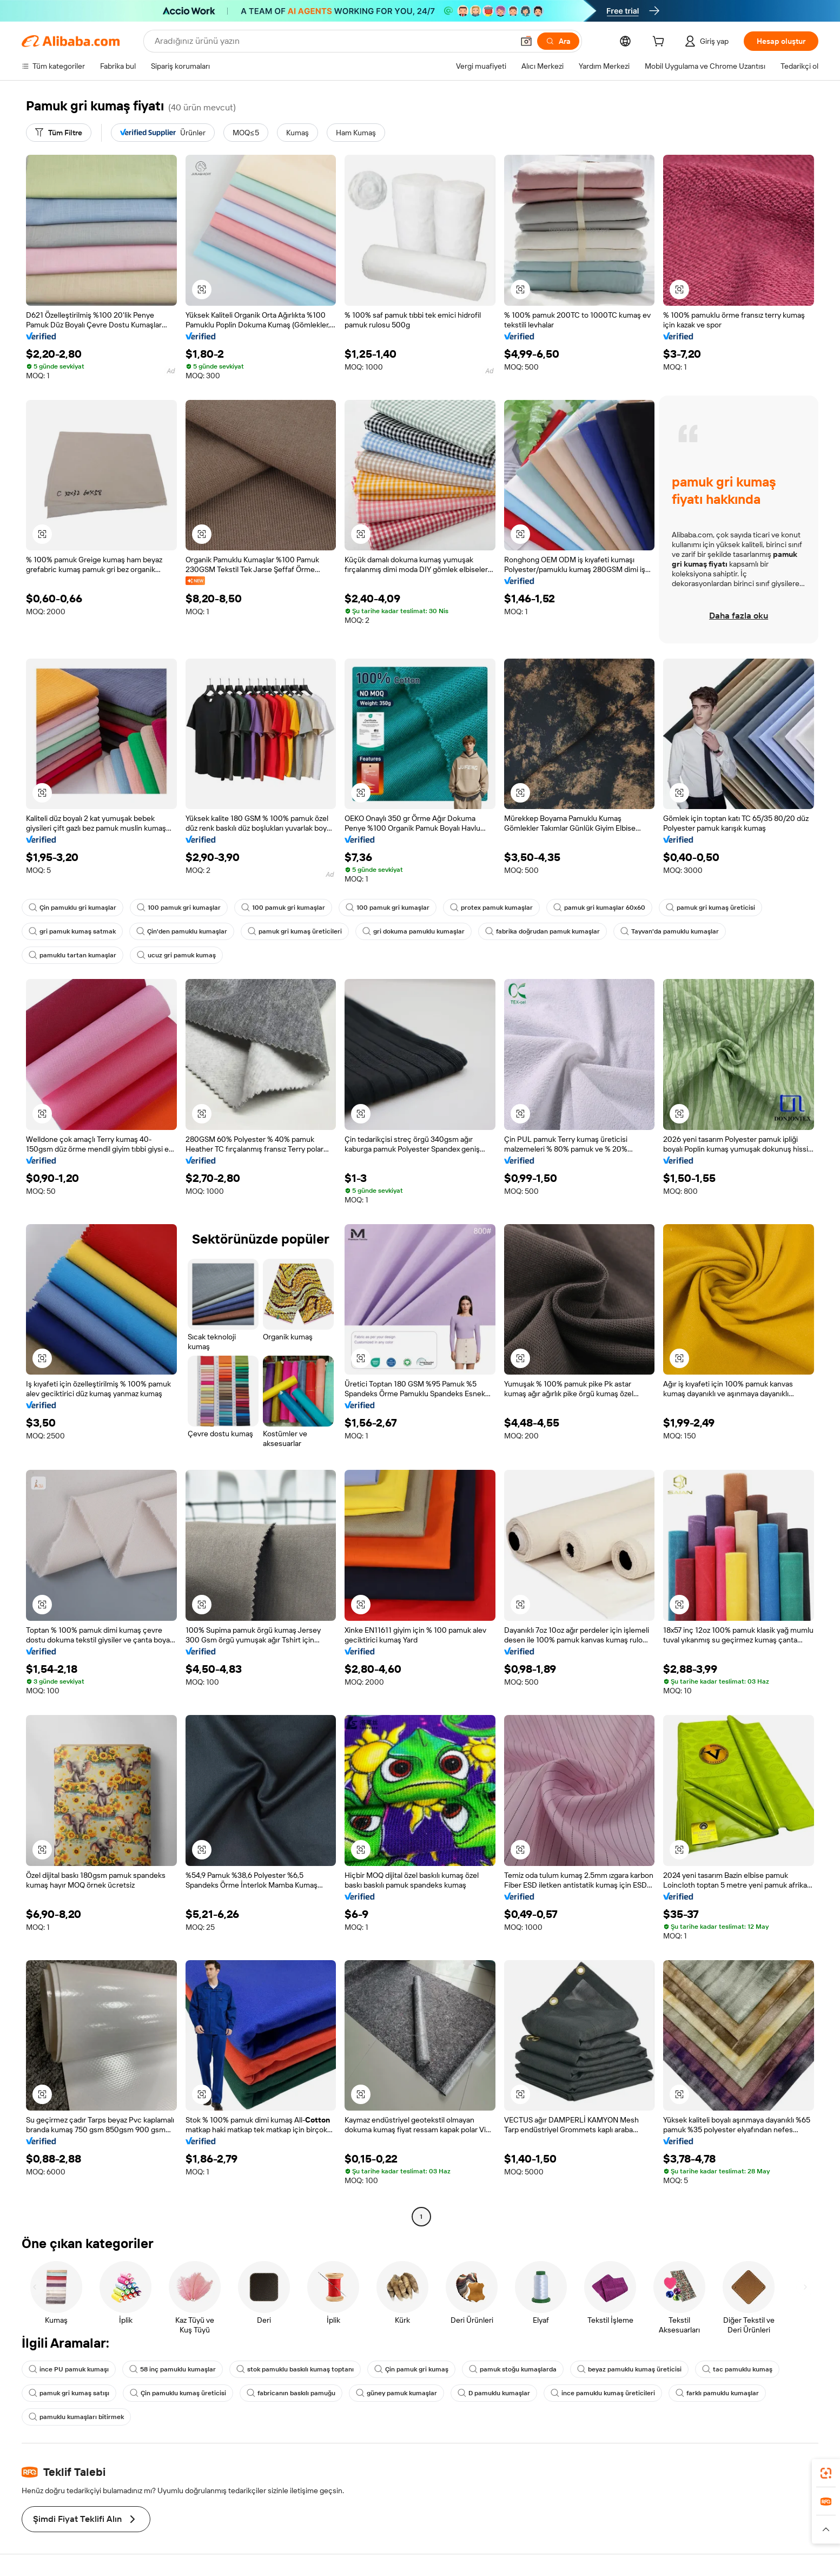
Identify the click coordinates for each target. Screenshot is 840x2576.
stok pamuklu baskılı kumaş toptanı (295, 2369)
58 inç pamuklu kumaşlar (172, 2369)
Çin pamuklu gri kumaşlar (72, 907)
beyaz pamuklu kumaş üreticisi (629, 2369)
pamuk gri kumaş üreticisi (710, 907)
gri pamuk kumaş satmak (72, 931)
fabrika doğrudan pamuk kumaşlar (542, 931)
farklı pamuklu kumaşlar (717, 2393)
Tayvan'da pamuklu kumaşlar (669, 931)
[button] (526, 41)
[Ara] (558, 41)
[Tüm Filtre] (58, 132)
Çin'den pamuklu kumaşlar (181, 931)
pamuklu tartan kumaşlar (72, 955)
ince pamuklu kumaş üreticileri (603, 2393)
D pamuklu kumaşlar (494, 2393)
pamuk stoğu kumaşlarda (513, 2369)
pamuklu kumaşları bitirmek (76, 2417)
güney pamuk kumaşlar (396, 2393)
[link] (826, 2473)
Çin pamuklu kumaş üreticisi (178, 2393)
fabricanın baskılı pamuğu (291, 2393)
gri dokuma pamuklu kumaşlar (413, 931)
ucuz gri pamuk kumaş (176, 955)
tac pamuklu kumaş (737, 2369)
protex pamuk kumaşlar (491, 907)
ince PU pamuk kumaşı (69, 2369)
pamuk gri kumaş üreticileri (295, 931)
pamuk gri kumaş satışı (69, 2393)
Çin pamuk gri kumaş (411, 2369)
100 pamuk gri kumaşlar (179, 907)
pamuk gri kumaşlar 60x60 (599, 907)
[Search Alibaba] (333, 41)
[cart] (660, 42)
